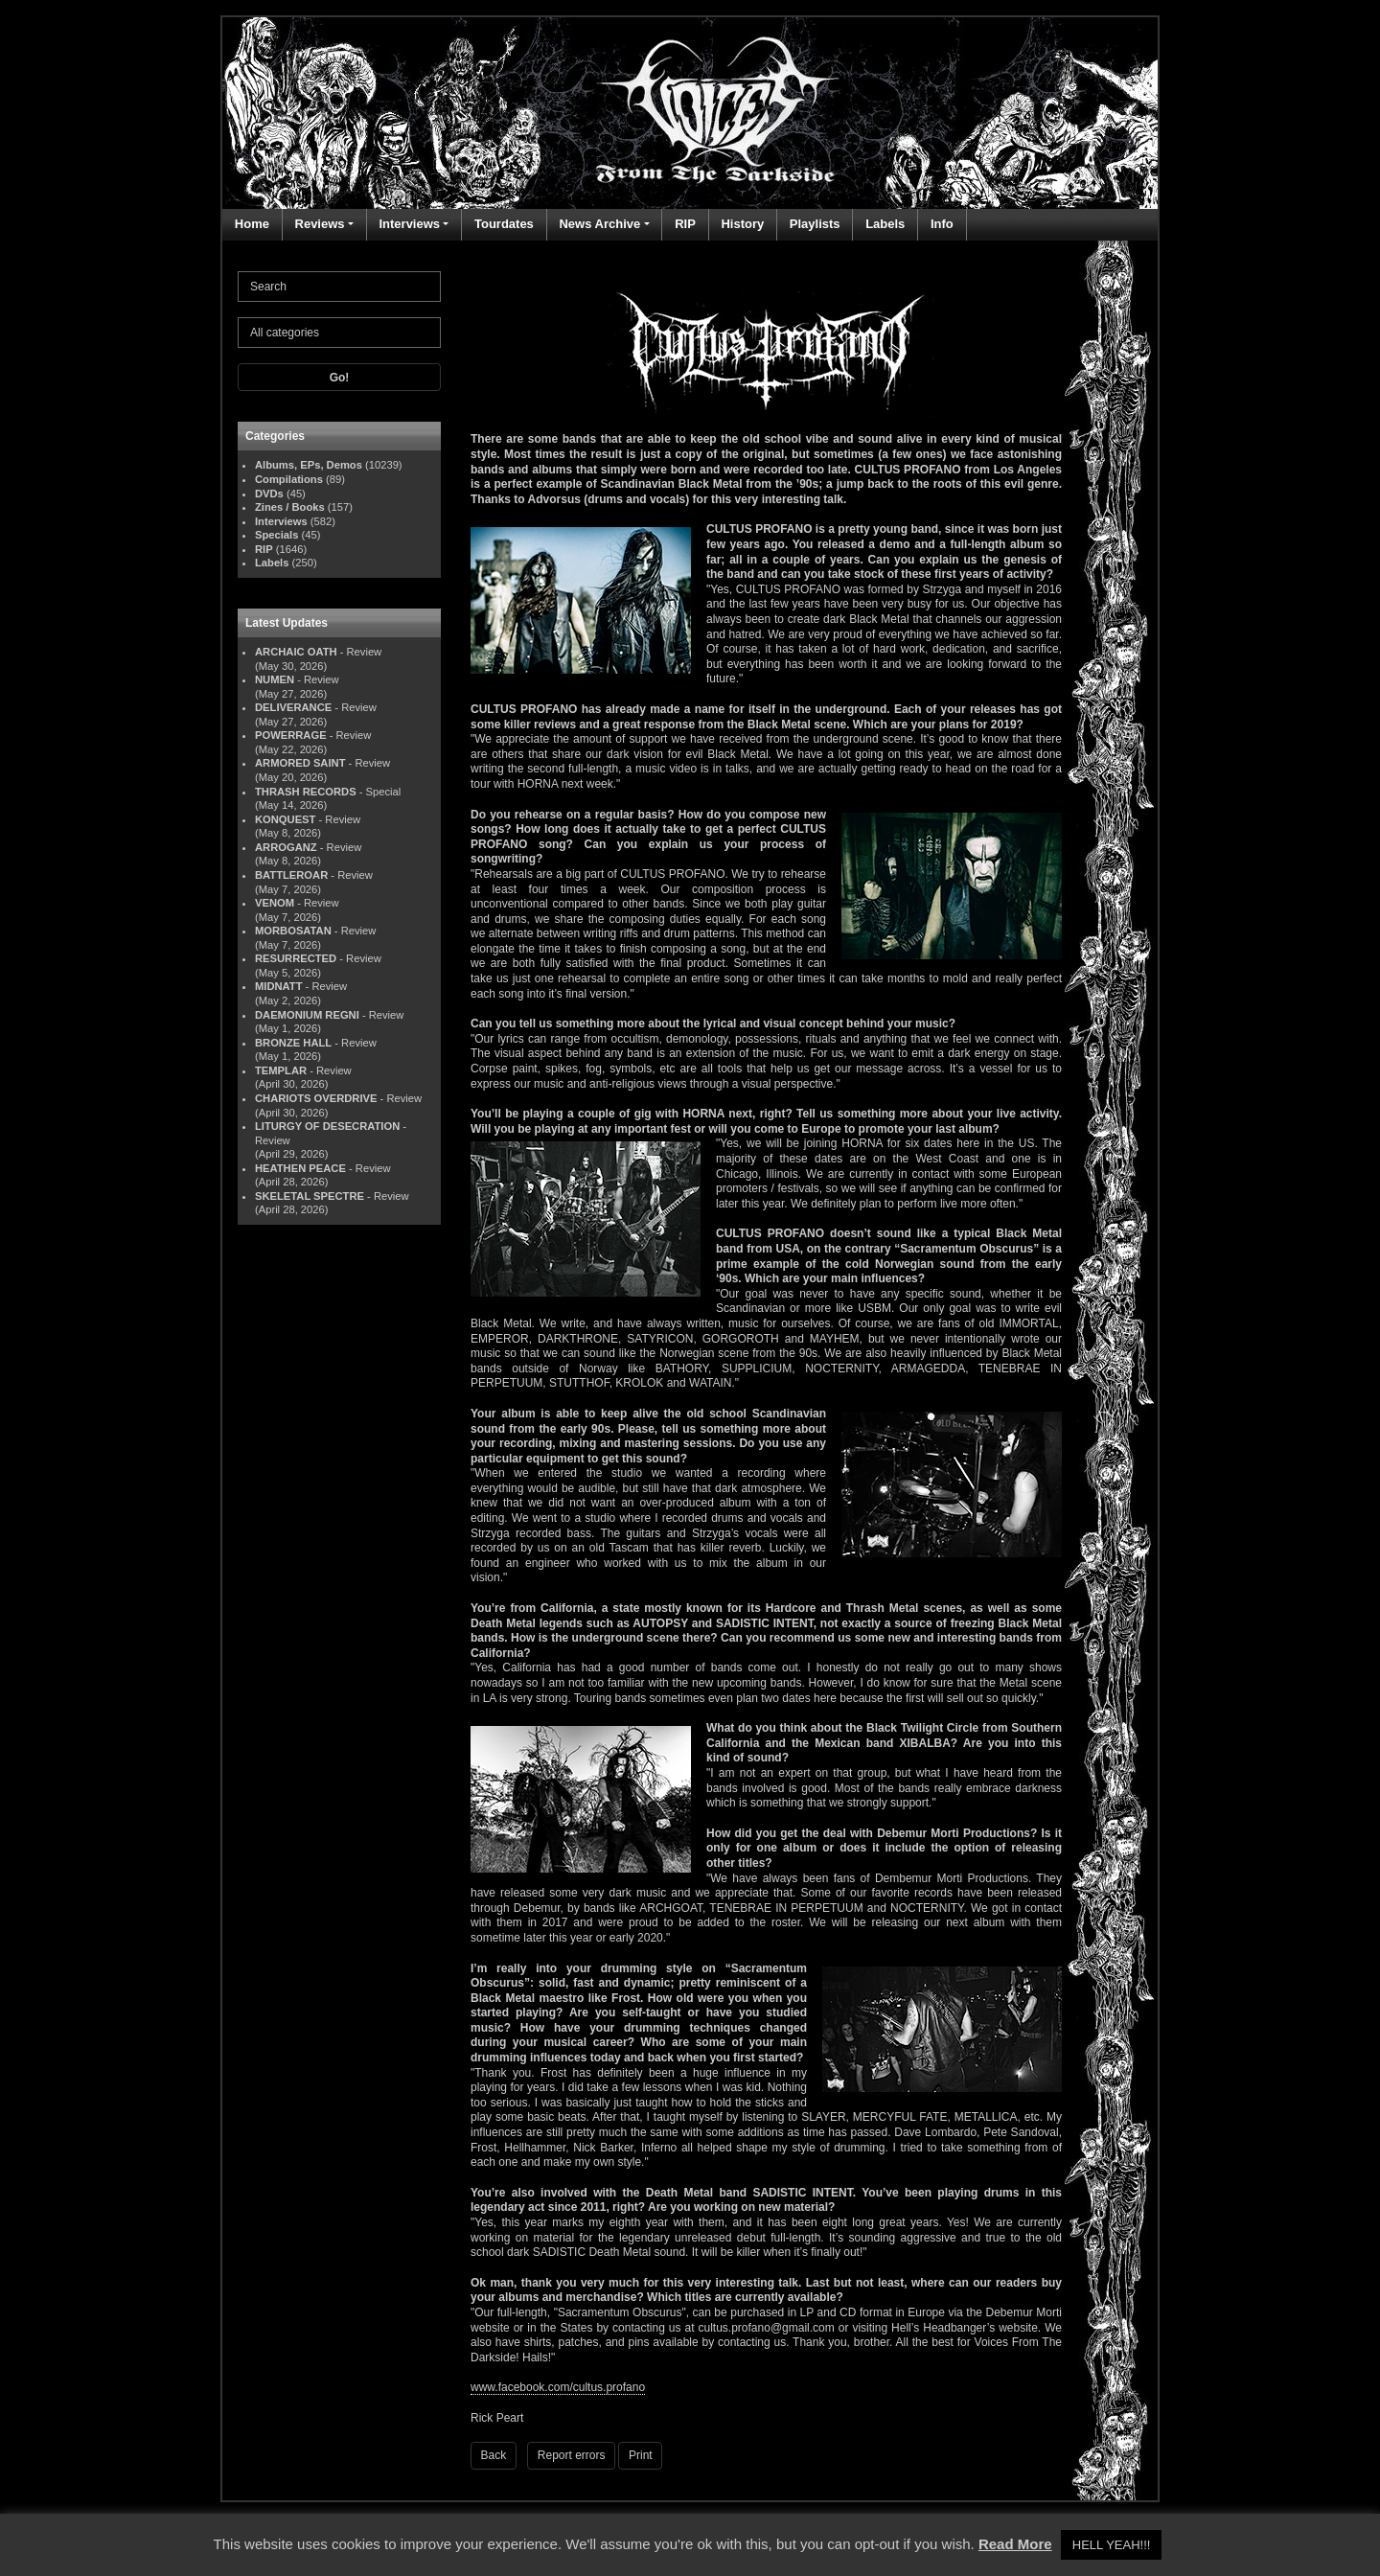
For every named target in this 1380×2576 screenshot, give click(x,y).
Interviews (409, 224)
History (742, 224)
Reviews (320, 224)
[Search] (339, 286)
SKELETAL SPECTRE (309, 1196)
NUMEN (274, 679)
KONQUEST (285, 819)
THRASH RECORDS (305, 791)
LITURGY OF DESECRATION (327, 1126)
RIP (685, 224)
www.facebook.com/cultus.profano (558, 2387)
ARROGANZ (286, 847)
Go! (340, 377)
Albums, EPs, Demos (308, 465)
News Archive (599, 224)
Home (252, 224)
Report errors (572, 2455)
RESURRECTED (295, 958)
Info (942, 224)
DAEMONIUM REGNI (307, 1015)
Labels (885, 224)
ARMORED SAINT (300, 763)
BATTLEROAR (291, 875)
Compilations (289, 479)
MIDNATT (279, 986)
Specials (276, 534)
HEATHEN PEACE (300, 1168)
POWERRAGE (291, 735)
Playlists (815, 224)
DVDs (269, 493)
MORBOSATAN (293, 930)
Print (641, 2455)
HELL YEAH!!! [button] (1111, 2545)
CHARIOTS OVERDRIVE (316, 1098)
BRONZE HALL (293, 1042)
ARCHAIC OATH (296, 651)
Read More (1015, 2544)
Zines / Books (290, 507)
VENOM (274, 902)
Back (494, 2455)
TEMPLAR (281, 1070)
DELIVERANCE (293, 707)
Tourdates (504, 224)
